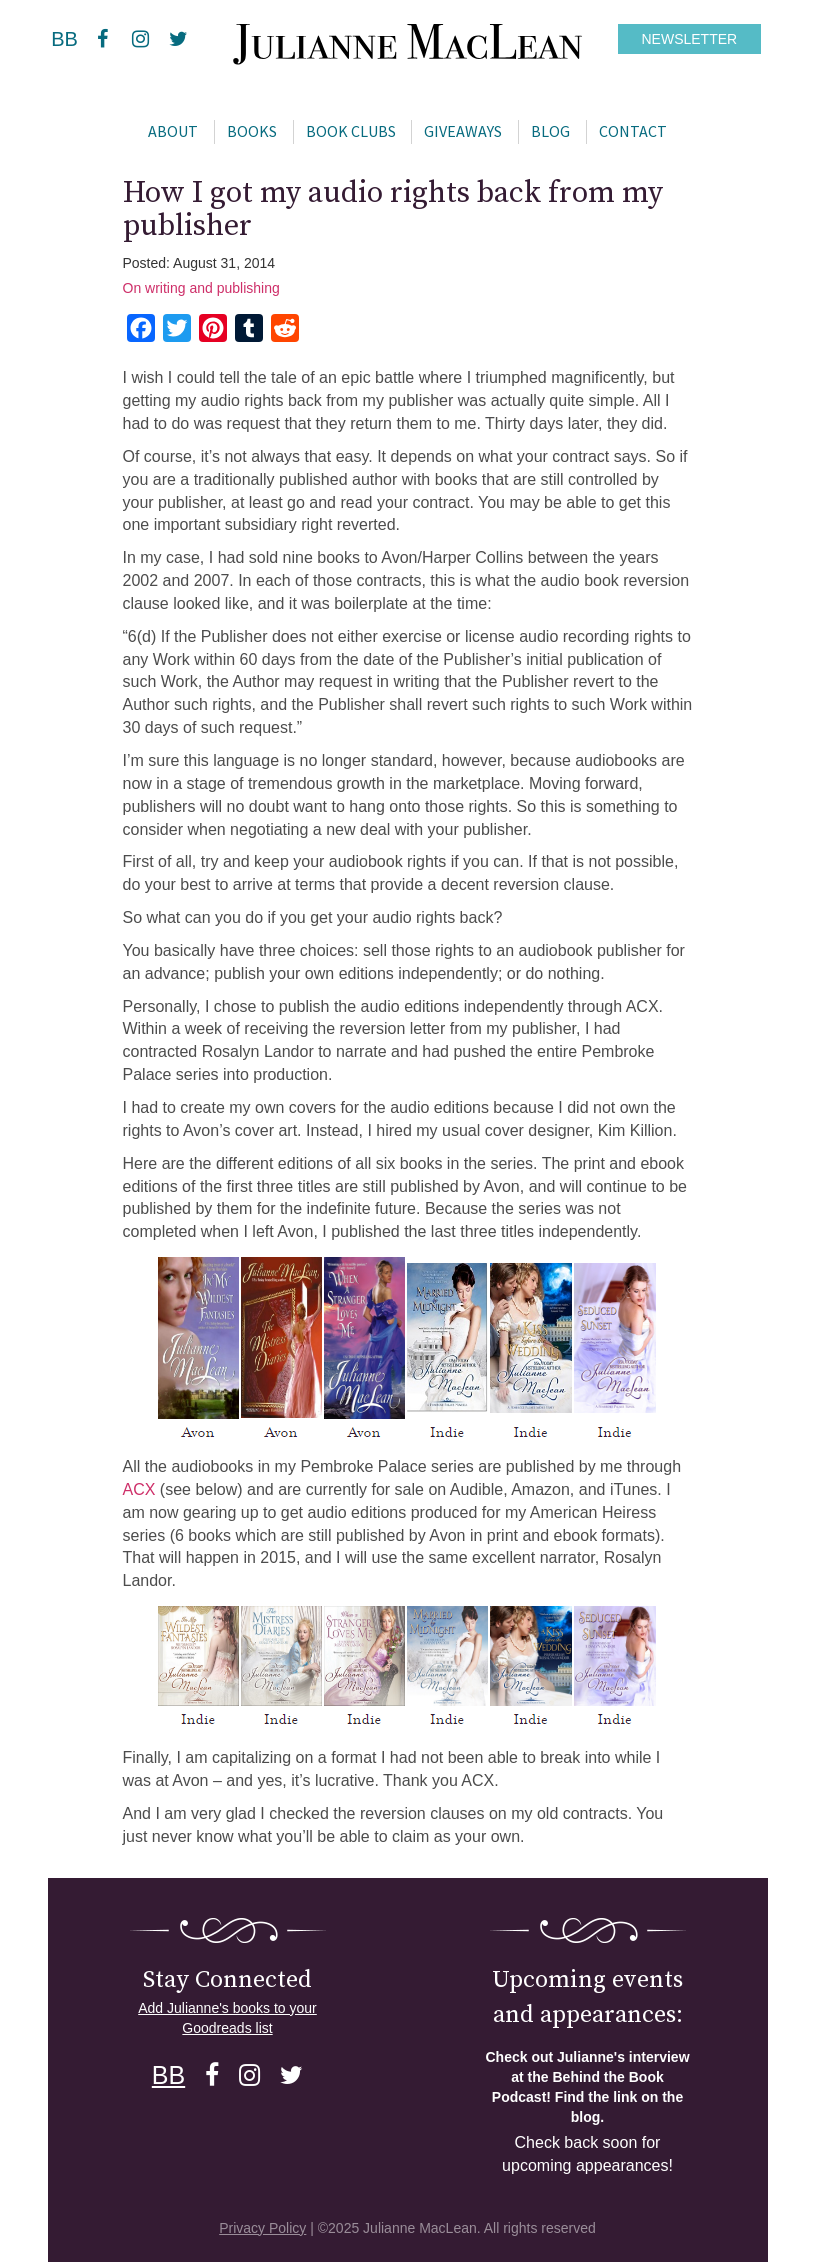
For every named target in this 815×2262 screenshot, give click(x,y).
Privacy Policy (262, 2228)
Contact (633, 131)
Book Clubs (351, 131)
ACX (141, 1489)
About (173, 131)
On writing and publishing (201, 288)
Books (252, 131)
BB (64, 39)
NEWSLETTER (690, 39)
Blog (550, 131)
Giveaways (463, 131)
